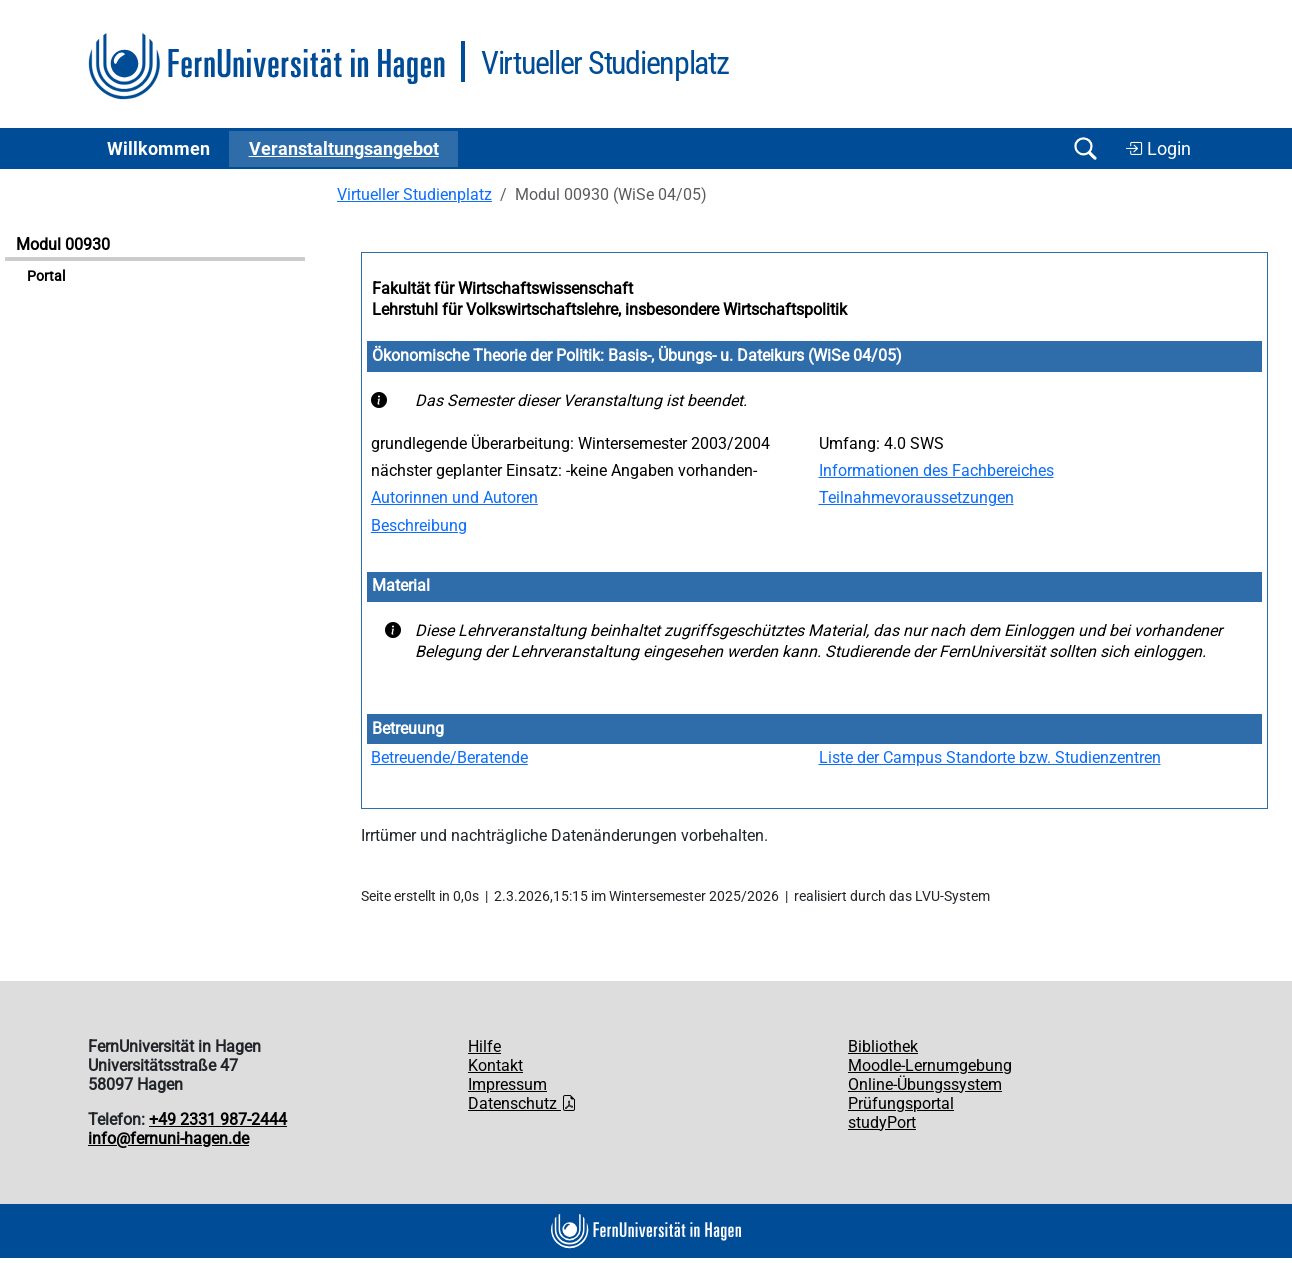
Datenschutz (522, 1103)
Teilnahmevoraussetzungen (916, 497)
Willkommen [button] (158, 149)
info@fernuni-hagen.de (168, 1138)
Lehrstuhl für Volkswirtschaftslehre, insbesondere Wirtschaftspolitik (609, 309)
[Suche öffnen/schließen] (1085, 148)
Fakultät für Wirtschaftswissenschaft (502, 288)
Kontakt (495, 1065)
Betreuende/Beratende (449, 757)
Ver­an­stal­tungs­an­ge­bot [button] (344, 149)
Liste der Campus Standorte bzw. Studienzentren (990, 757)
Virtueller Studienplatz (414, 194)
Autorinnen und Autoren (454, 497)
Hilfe (484, 1046)
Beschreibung (419, 525)
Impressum (507, 1084)
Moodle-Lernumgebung (930, 1065)
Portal (46, 276)
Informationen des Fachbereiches (936, 470)
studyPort (882, 1122)
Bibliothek (883, 1046)
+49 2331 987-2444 (218, 1119)
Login (1158, 149)
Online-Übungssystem (925, 1084)
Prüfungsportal (901, 1103)
